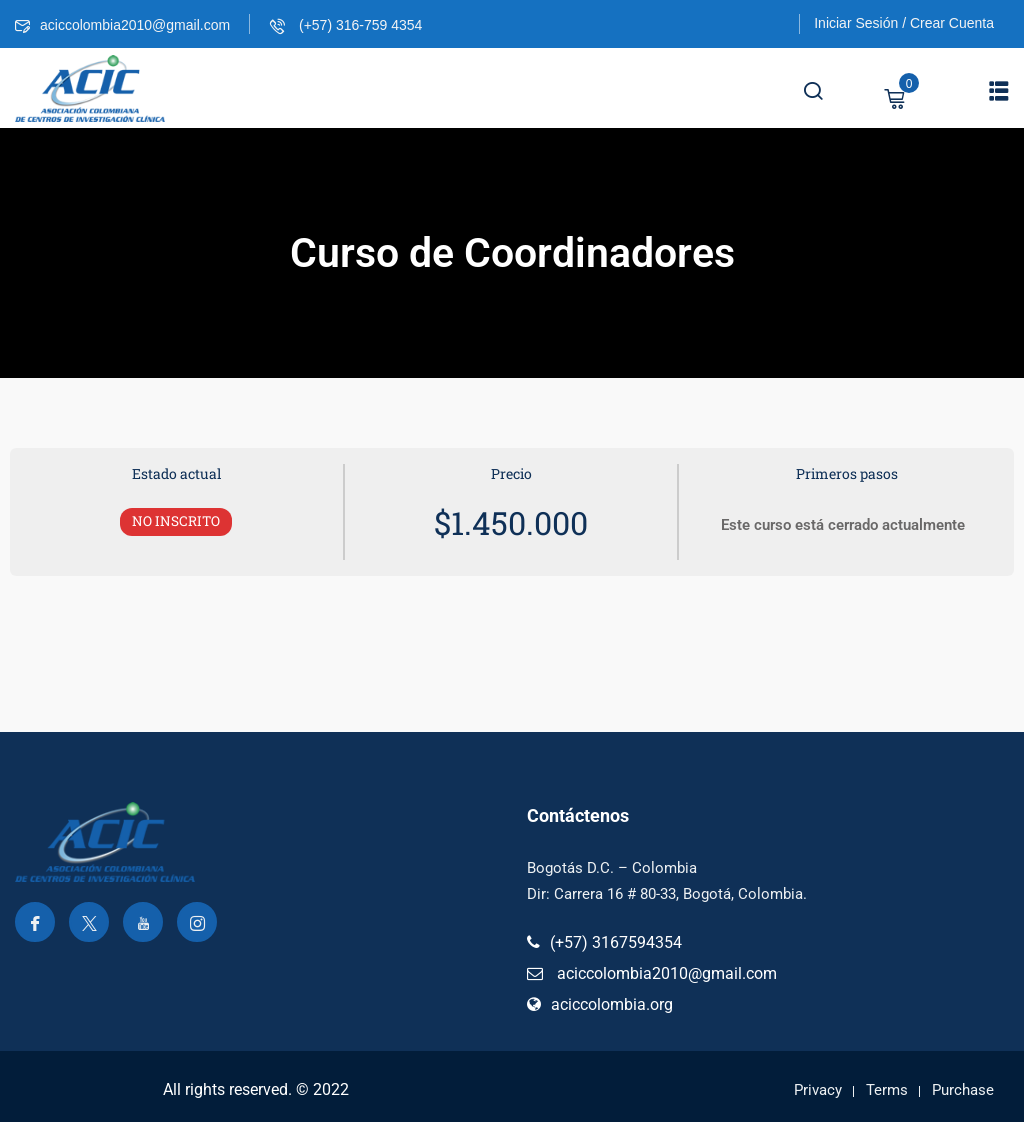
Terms (887, 1090)
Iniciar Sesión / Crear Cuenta (904, 23)
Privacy (818, 1090)
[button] (999, 90)
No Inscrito (176, 521)
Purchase (963, 1090)
